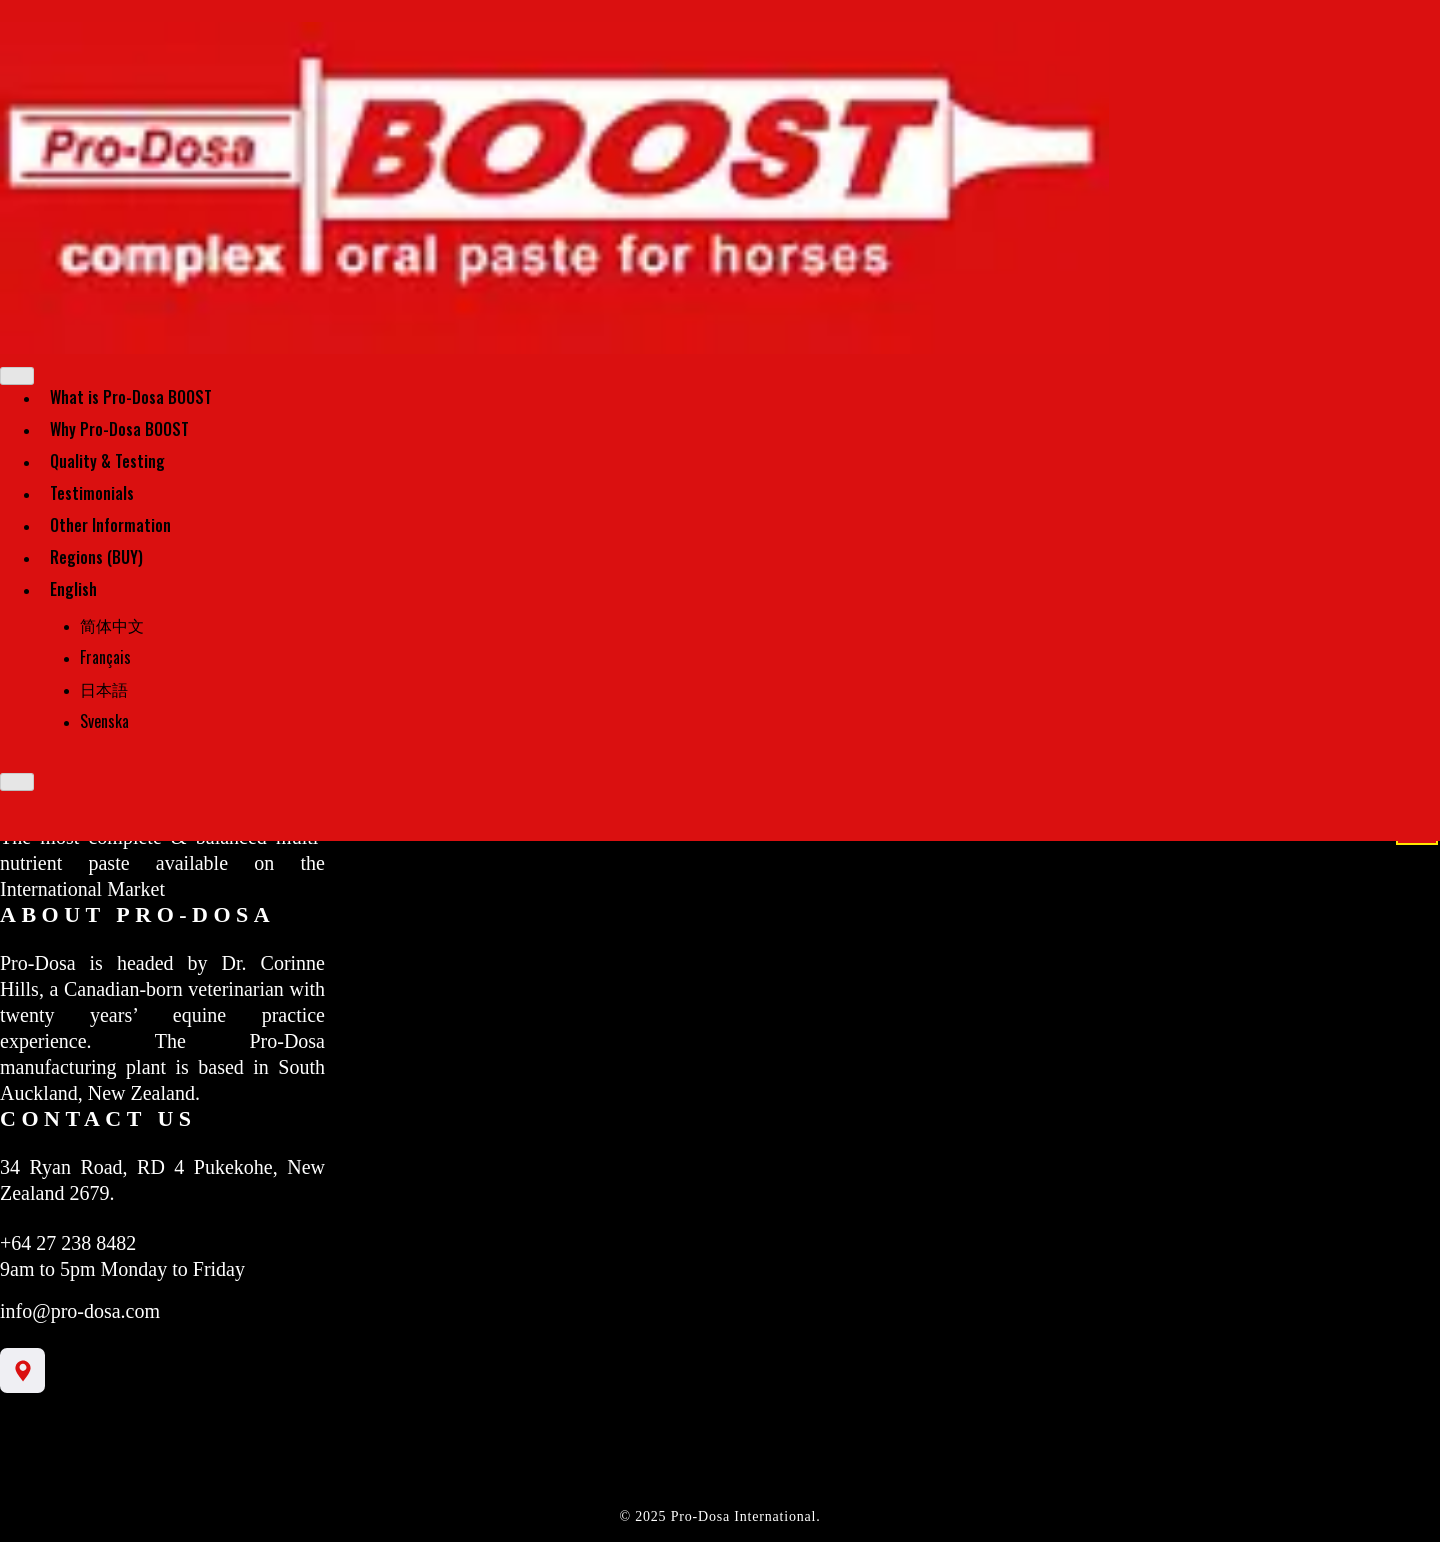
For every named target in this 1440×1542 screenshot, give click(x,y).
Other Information (110, 525)
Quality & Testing (107, 461)
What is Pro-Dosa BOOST (131, 397)
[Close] (17, 782)
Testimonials (92, 493)
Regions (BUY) (96, 557)
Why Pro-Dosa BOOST (119, 429)
